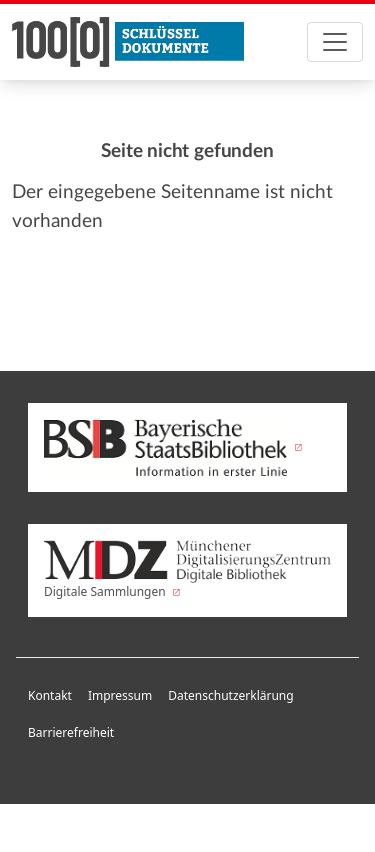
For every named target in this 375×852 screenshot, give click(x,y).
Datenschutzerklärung (230, 695)
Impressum (120, 695)
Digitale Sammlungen (187, 570)
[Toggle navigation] (335, 42)
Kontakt (50, 695)
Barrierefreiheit (71, 732)
